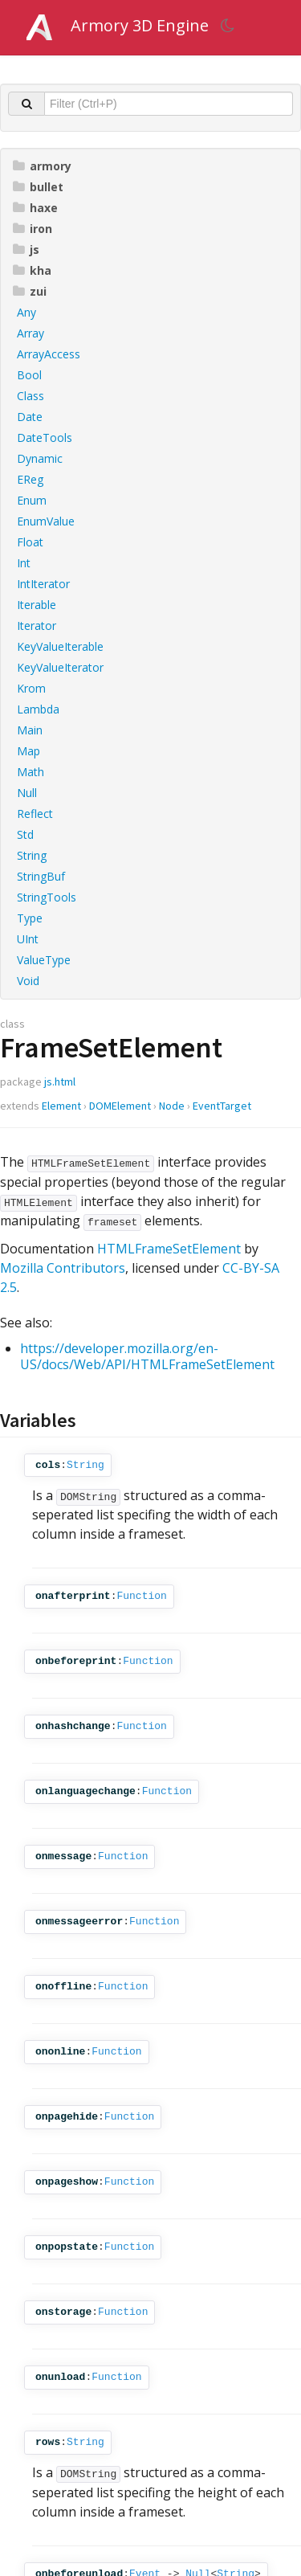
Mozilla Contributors (62, 1268)
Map (28, 750)
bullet (38, 186)
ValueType (44, 959)
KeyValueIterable (60, 646)
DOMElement (120, 1105)
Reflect (35, 813)
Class (30, 395)
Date (30, 416)
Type (30, 918)
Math (30, 771)
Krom (31, 688)
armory (42, 166)
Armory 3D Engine (140, 25)
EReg (30, 479)
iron (32, 228)
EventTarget (222, 1105)
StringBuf (41, 876)
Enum (32, 500)
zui (30, 291)
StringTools (46, 897)
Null (27, 792)
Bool (29, 374)
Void (28, 980)
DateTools (44, 437)
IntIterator (43, 583)
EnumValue (46, 521)
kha (32, 270)
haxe (35, 207)
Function (141, 1596)
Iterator (36, 625)
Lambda (38, 709)
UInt (28, 939)
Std (25, 834)
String (32, 855)
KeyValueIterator (60, 667)
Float (30, 542)
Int (24, 562)
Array (30, 333)
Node (172, 1105)
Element (61, 1105)
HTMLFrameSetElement (169, 1248)
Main (30, 730)
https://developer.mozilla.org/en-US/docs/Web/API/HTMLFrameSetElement (147, 1356)
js (26, 249)
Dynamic (40, 458)
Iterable (36, 604)
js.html (59, 1081)
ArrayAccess (48, 354)
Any (26, 312)
